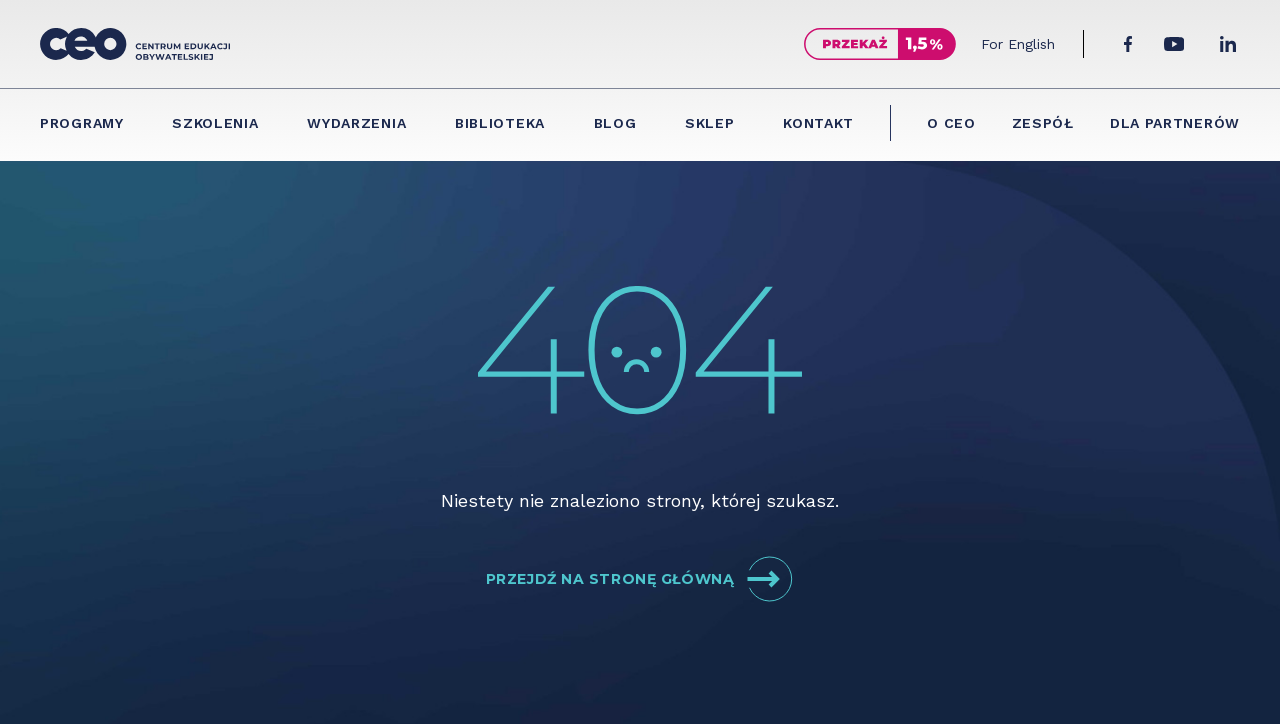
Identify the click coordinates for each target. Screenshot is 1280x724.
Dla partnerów (1175, 123)
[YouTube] (1174, 44)
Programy (82, 123)
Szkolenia (215, 123)
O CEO (951, 123)
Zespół (1043, 123)
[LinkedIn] (1228, 44)
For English (1018, 44)
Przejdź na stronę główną (640, 579)
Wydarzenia (356, 123)
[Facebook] (1128, 44)
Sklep (710, 123)
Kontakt (818, 123)
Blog (615, 123)
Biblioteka (500, 123)
